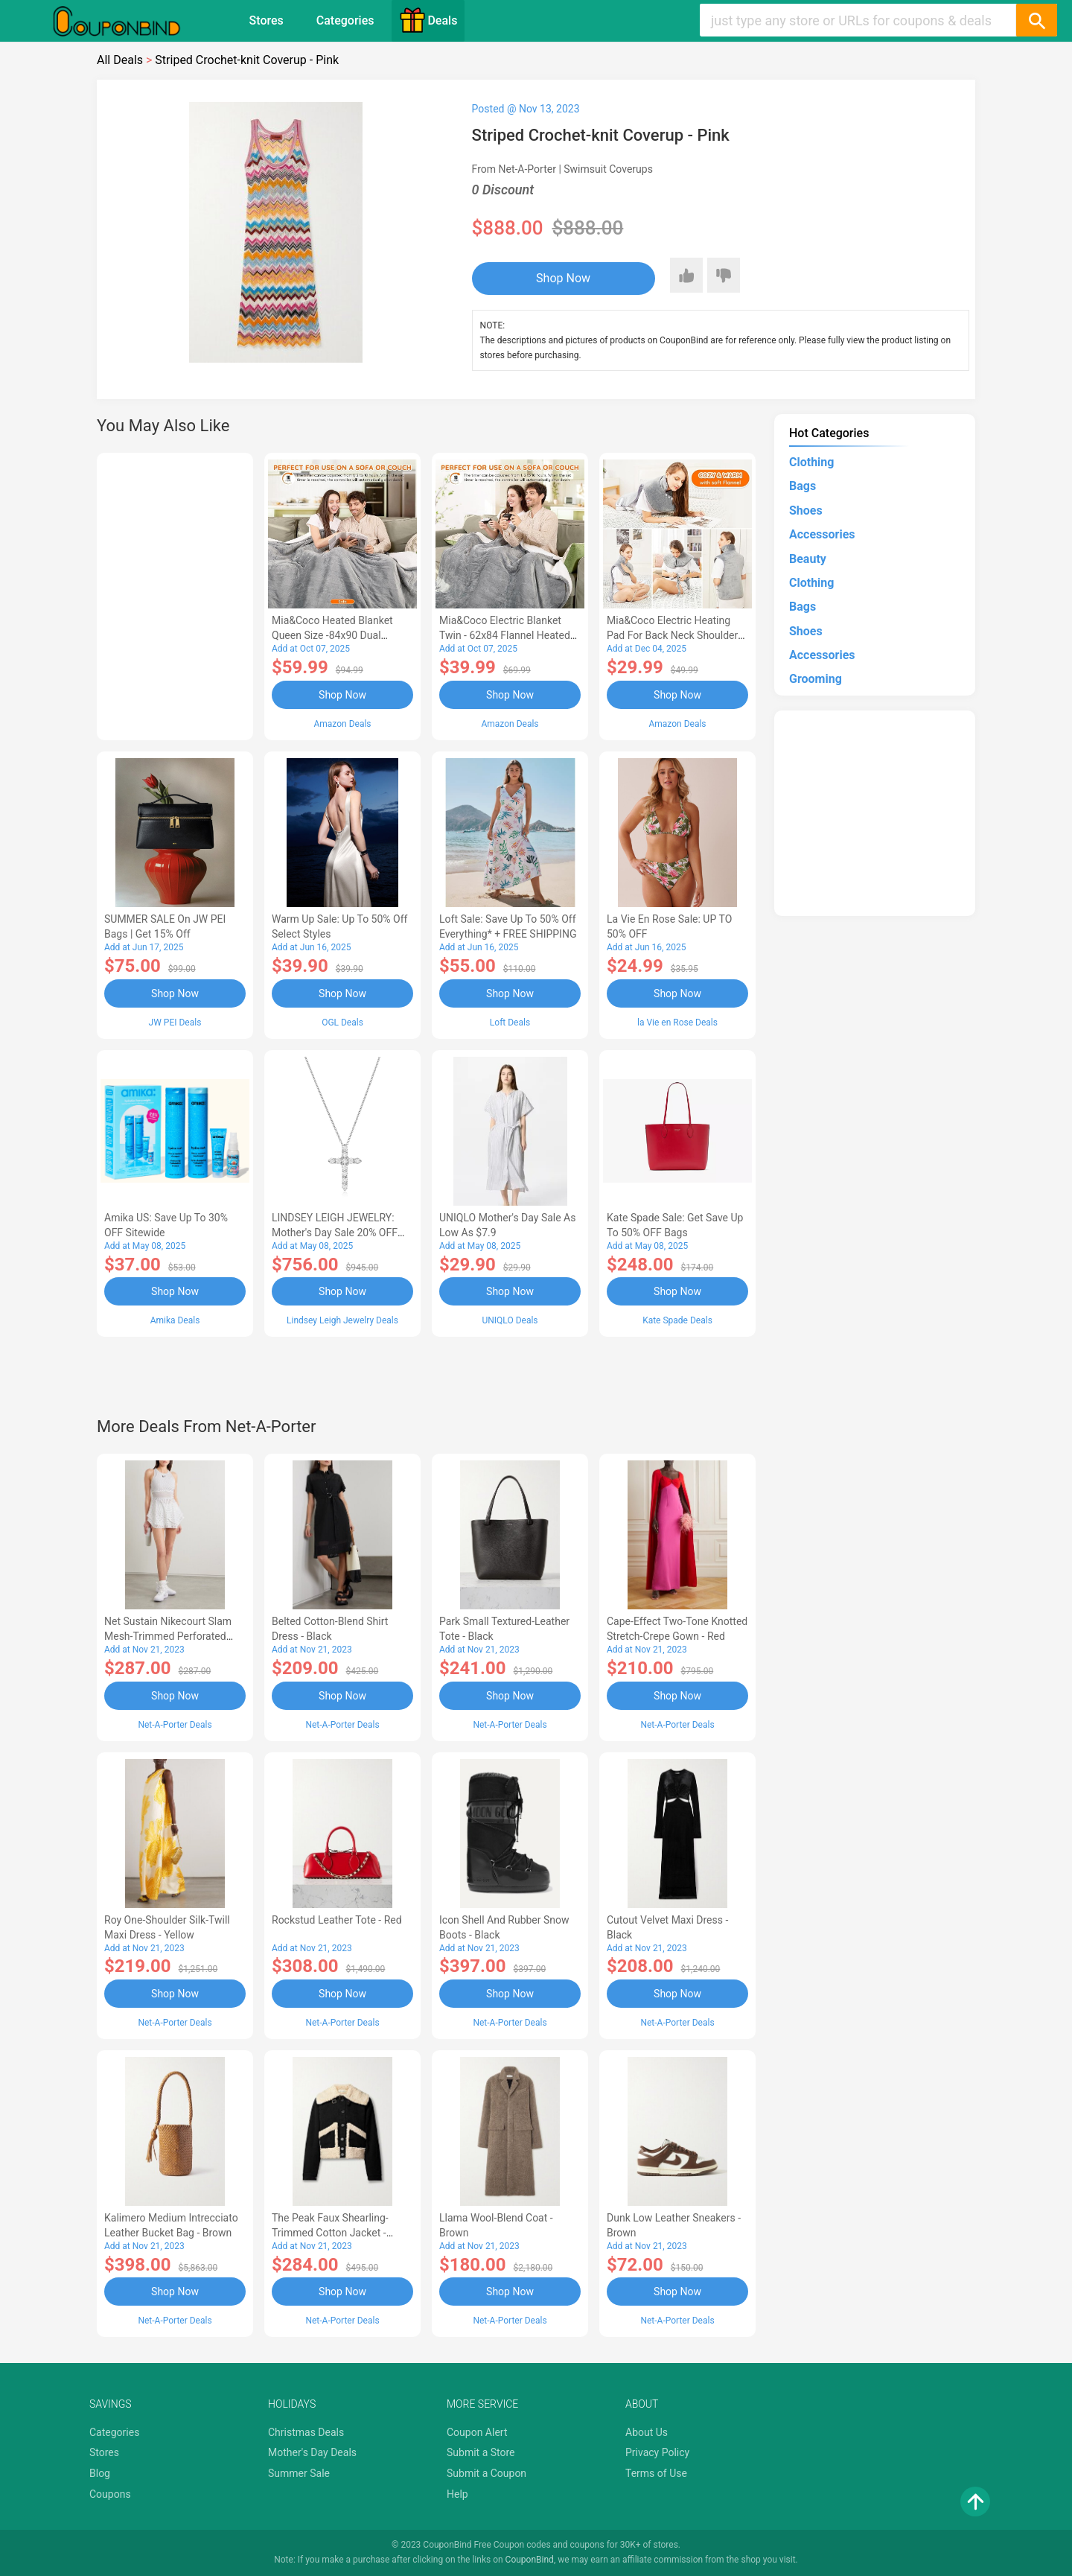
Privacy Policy (657, 2452)
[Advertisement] (175, 594)
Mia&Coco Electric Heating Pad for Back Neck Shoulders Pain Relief (675, 635)
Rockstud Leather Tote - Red (337, 1920)
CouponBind (529, 2559)
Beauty (807, 559)
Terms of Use (656, 2473)
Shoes (806, 510)
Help (457, 2494)
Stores (266, 20)
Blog (99, 2473)
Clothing (811, 462)
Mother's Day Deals (312, 2452)
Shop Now (563, 278)
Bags (802, 486)
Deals (428, 20)
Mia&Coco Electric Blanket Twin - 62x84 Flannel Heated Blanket (504, 635)
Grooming (815, 679)
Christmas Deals (306, 2432)
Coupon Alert (477, 2432)
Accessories (822, 534)
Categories (345, 20)
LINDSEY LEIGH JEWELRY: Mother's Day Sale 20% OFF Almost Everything (335, 1232)
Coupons (110, 2494)
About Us (646, 2432)
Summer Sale (299, 2473)
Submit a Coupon (486, 2473)
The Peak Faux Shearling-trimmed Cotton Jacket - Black (330, 2233)
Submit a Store (481, 2452)
